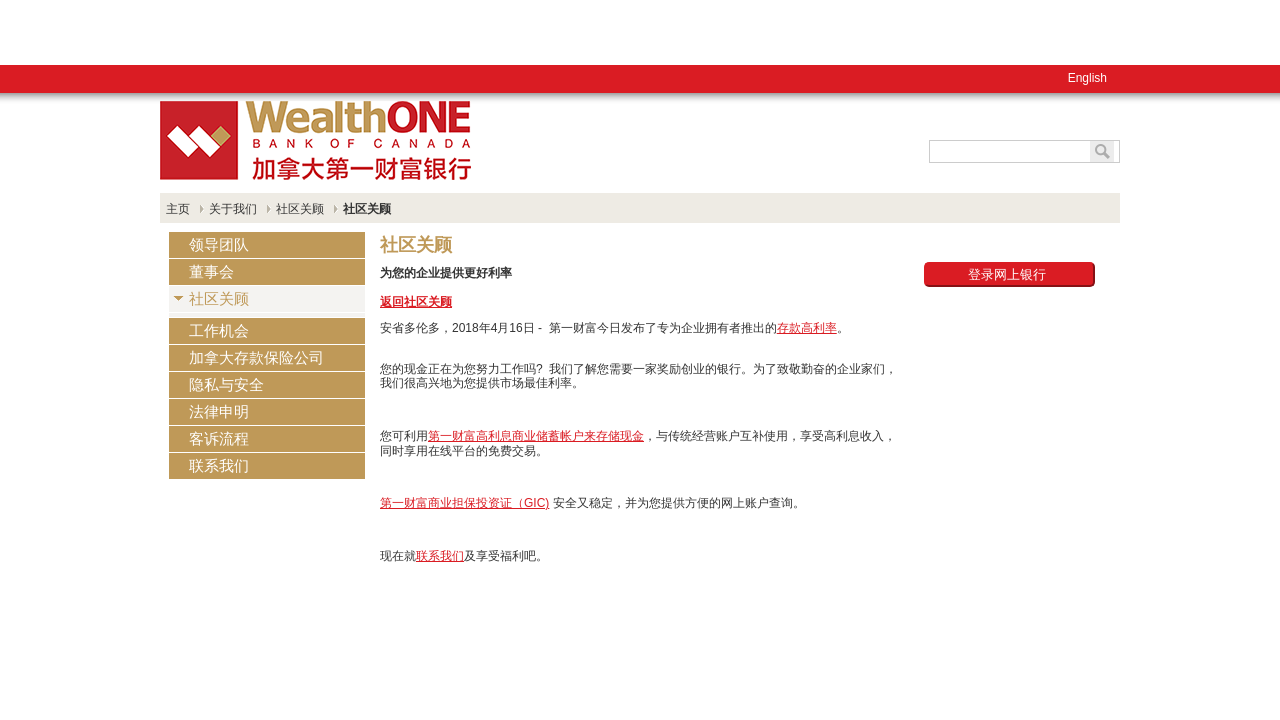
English (84, 24)
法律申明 (219, 411)
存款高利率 (807, 328)
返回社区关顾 (416, 302)
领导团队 (219, 244)
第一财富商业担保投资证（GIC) (464, 503)
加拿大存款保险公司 (256, 357)
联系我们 (219, 465)
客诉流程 (219, 438)
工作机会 (219, 330)
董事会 (211, 271)
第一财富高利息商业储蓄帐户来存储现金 (536, 436)
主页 (178, 209)
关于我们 (233, 209)
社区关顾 (300, 209)
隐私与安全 (226, 384)
